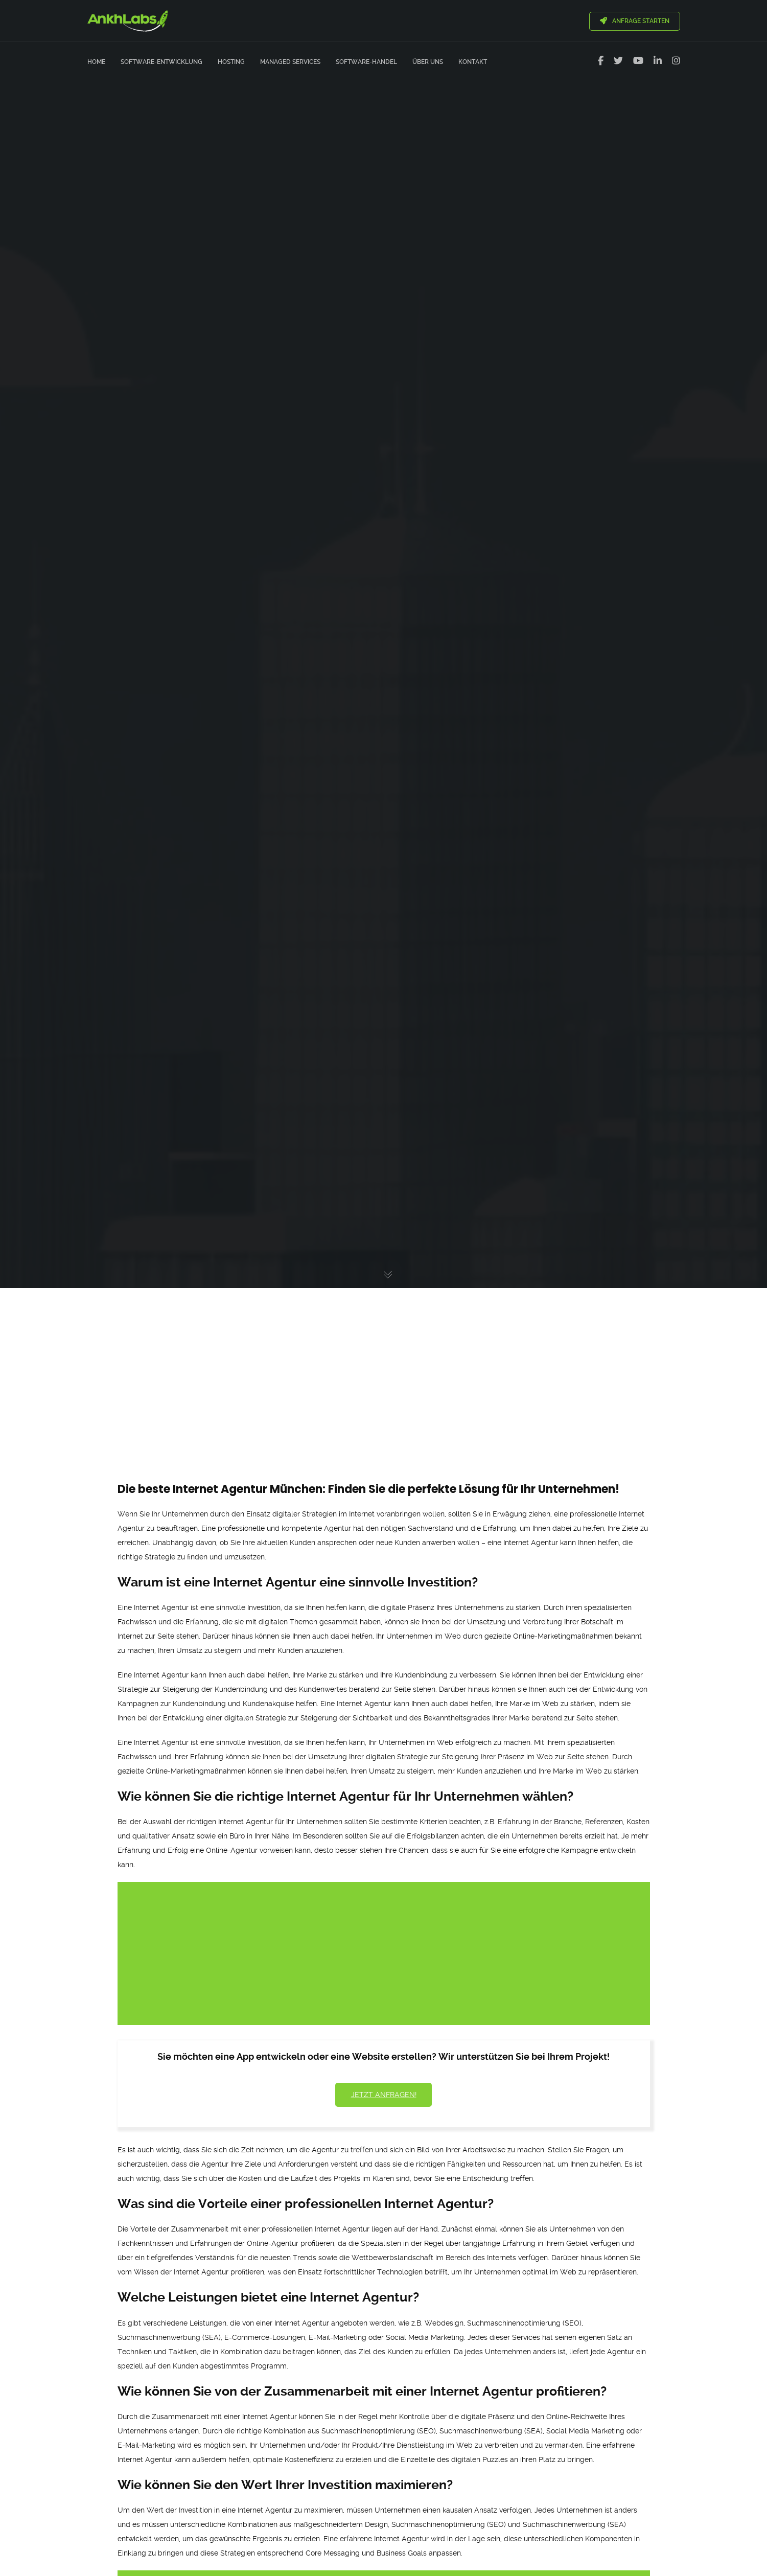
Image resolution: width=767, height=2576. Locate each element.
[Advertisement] (383, 1366)
